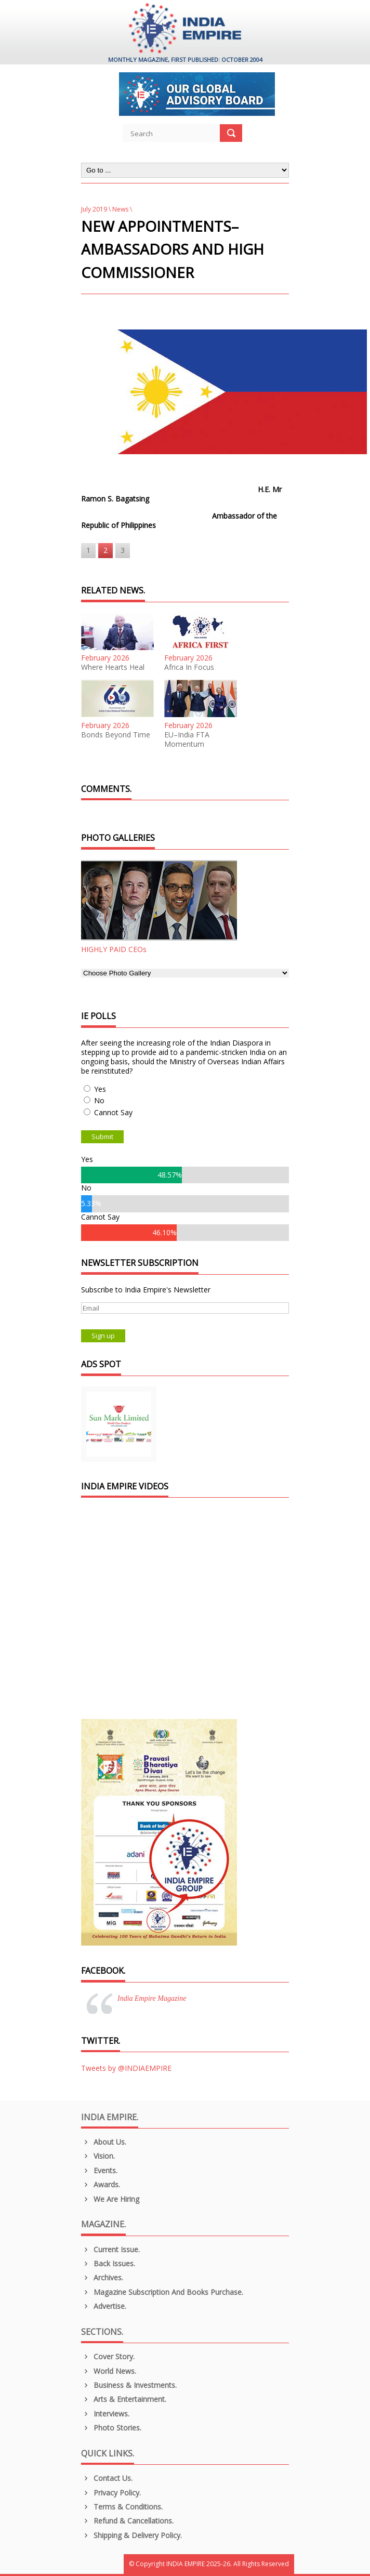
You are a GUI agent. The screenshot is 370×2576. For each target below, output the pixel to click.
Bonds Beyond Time (115, 734)
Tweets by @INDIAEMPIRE (126, 2068)
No (99, 1100)
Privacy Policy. (111, 2493)
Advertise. (103, 2306)
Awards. (100, 2184)
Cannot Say (113, 1112)
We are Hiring (110, 2199)
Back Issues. (108, 2263)
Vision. (98, 2156)
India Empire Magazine (151, 1998)
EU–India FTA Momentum (186, 739)
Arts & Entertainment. (123, 2399)
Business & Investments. (129, 2385)
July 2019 (94, 209)
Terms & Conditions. (122, 2507)
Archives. (102, 2277)
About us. (103, 2142)
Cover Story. (108, 2356)
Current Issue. (110, 2249)
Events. (99, 2170)
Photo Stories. (111, 2428)
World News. (108, 2371)
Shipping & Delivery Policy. (131, 2535)
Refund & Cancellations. (127, 2521)
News (120, 209)
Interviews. (105, 2414)
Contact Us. (107, 2478)
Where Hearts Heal (112, 667)
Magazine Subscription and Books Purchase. (162, 2292)
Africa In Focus (189, 667)
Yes (100, 1089)
